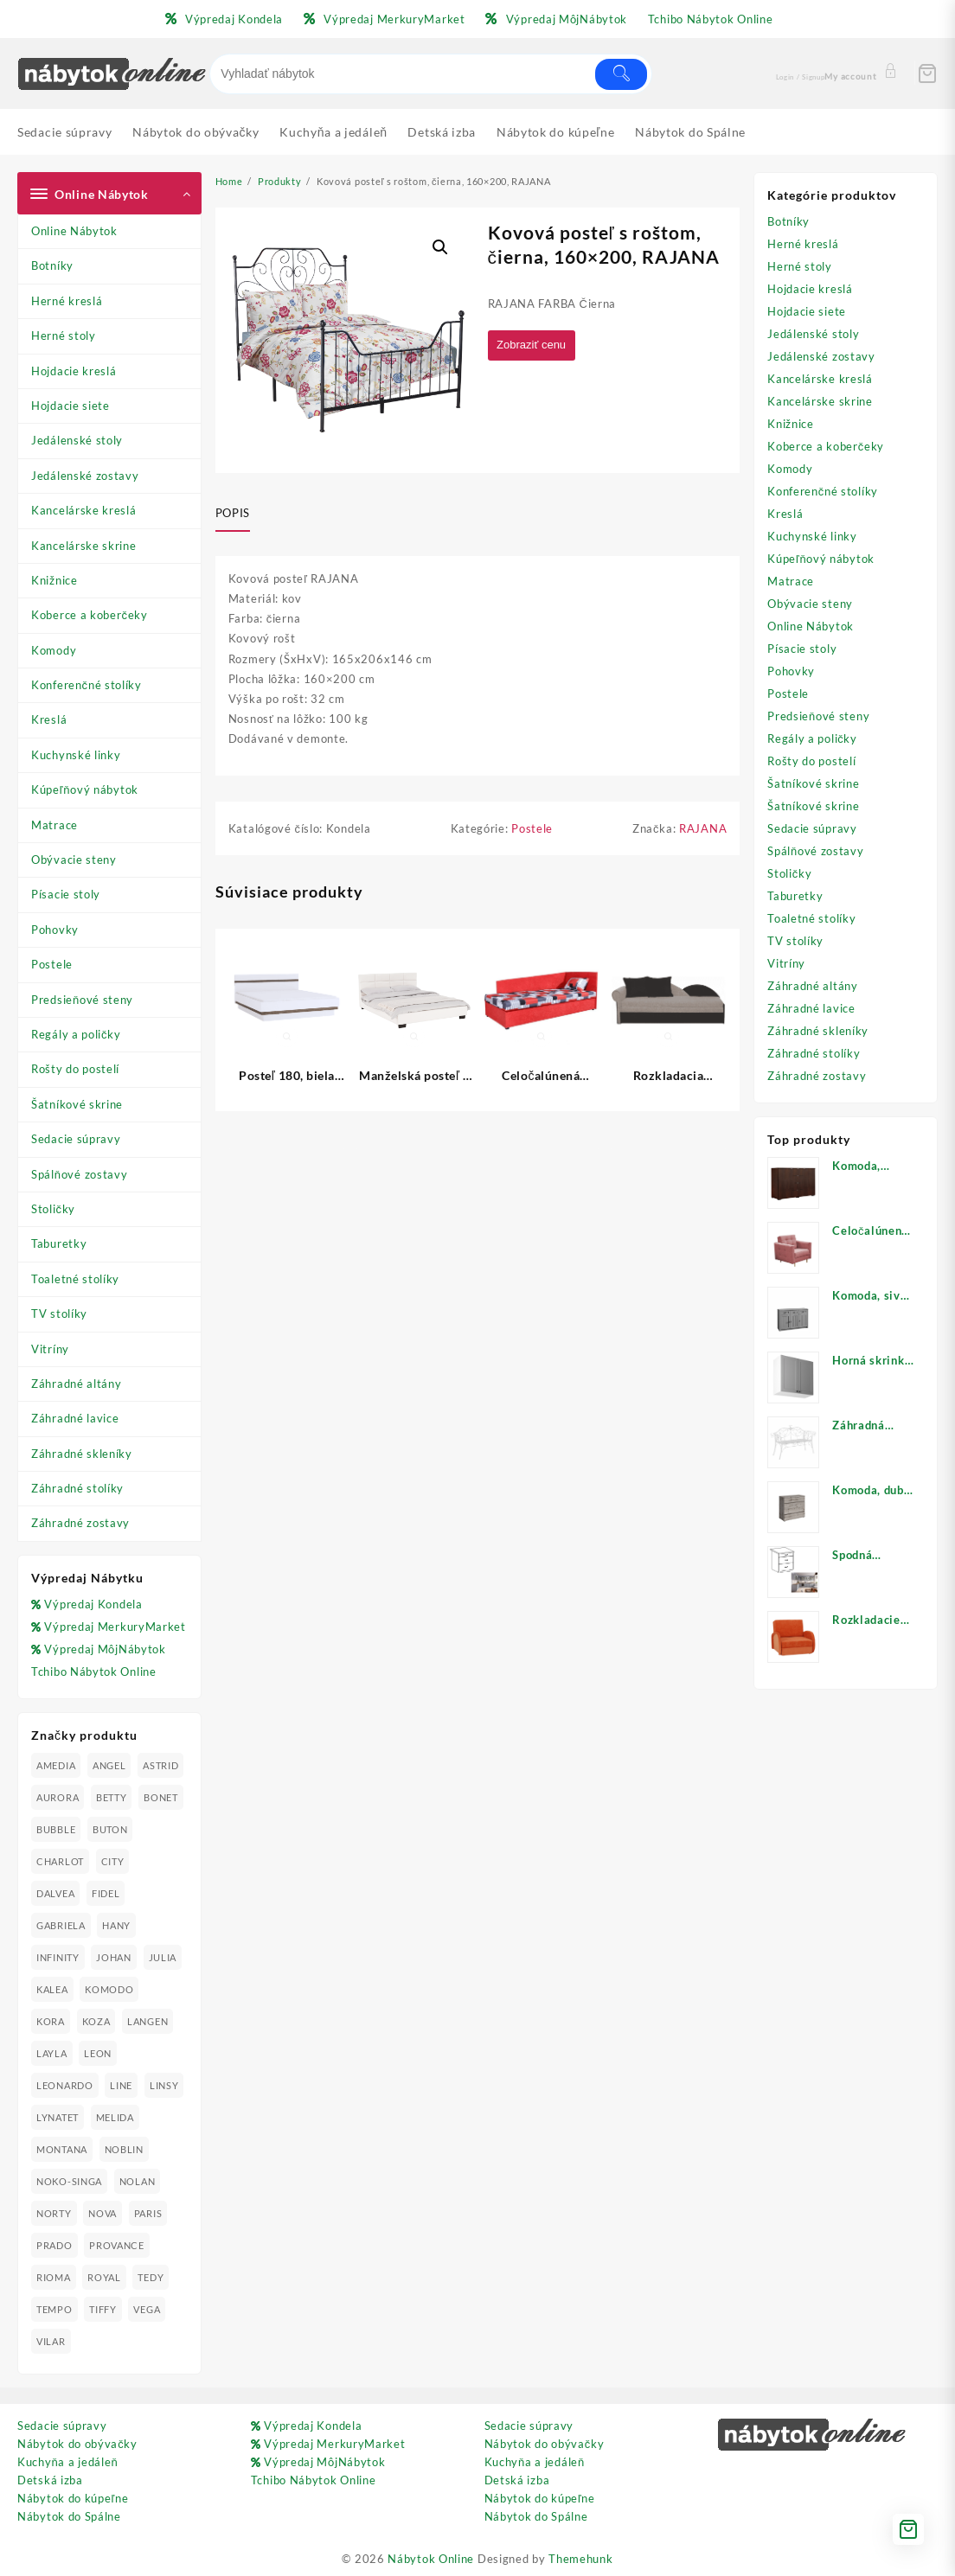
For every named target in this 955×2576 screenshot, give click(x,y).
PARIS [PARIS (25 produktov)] (148, 2213)
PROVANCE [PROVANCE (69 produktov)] (116, 2245)
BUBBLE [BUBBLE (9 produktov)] (55, 1829)
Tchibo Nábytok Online (94, 1671)
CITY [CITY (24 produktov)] (113, 1861)
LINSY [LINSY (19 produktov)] (164, 2085)
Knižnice (54, 580)
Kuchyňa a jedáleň (67, 2462)
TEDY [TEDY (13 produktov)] (150, 2277)
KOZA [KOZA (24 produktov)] (96, 2021)
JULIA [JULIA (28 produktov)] (163, 1957)
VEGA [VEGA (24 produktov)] (146, 2309)
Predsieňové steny (82, 1000)
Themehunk (580, 2559)
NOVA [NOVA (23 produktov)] (102, 2213)
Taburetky (59, 1243)
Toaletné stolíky (75, 1279)
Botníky (52, 265)
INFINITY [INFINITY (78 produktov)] (58, 1957)
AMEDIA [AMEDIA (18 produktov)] (55, 1765)
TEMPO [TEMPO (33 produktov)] (54, 2309)
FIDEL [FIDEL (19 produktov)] (106, 1893)
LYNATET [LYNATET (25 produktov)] (57, 2117)
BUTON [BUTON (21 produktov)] (110, 1829)
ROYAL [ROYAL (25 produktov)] (104, 2277)
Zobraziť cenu (535, 345)
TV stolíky (59, 1313)
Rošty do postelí (75, 1069)
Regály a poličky (76, 1034)
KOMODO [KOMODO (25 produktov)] (109, 1989)
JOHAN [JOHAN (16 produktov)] (113, 1957)
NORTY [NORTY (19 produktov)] (54, 2213)
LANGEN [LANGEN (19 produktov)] (147, 2021)
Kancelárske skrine (84, 546)
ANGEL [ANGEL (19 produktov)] (109, 1765)
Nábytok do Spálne (69, 2516)
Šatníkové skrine (77, 1104)
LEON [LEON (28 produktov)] (98, 2053)
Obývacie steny (74, 859)
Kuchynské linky (76, 755)
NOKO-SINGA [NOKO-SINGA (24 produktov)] (69, 2181)
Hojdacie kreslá (74, 371)
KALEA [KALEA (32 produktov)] (52, 1989)
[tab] (239, 514)
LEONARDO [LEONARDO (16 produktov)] (64, 2085)
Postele (52, 964)
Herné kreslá (66, 301)
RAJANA (703, 829)
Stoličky (53, 1209)
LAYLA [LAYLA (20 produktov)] (51, 2053)
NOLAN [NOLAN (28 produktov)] (137, 2181)
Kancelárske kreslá (84, 510)
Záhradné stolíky (77, 1488)
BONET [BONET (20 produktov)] (161, 1797)
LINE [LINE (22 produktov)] (121, 2085)
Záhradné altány (76, 1383)
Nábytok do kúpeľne (72, 2498)
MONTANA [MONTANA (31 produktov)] (61, 2149)
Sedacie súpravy (76, 1139)
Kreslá (49, 719)
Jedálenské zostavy (85, 476)
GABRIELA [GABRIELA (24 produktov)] (61, 1925)
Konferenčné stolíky (86, 685)
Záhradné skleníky (81, 1454)
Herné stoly (63, 335)
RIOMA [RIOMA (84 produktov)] (53, 2277)
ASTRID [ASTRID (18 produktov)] (160, 1765)
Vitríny (50, 1349)
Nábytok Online (431, 2559)
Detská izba (50, 2480)
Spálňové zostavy (79, 1174)
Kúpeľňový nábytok (84, 789)
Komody (53, 650)
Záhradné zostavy (80, 1523)
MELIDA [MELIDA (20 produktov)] (115, 2117)
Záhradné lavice (75, 1418)
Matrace (54, 825)
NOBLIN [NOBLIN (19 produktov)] (124, 2149)
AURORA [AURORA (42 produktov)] (57, 1797)
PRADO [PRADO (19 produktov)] (54, 2245)
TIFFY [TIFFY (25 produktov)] (103, 2309)
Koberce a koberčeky (89, 615)
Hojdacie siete (70, 405)
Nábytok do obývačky (77, 2444)
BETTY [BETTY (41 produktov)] (111, 1797)
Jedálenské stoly (77, 440)
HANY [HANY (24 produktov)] (116, 1925)
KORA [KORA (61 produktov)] (50, 2021)
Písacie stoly (65, 894)
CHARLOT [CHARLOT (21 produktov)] (60, 1861)
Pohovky (55, 929)
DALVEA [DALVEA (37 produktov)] (55, 1893)
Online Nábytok (74, 231)
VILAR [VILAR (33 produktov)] (51, 2341)
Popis (232, 513)
